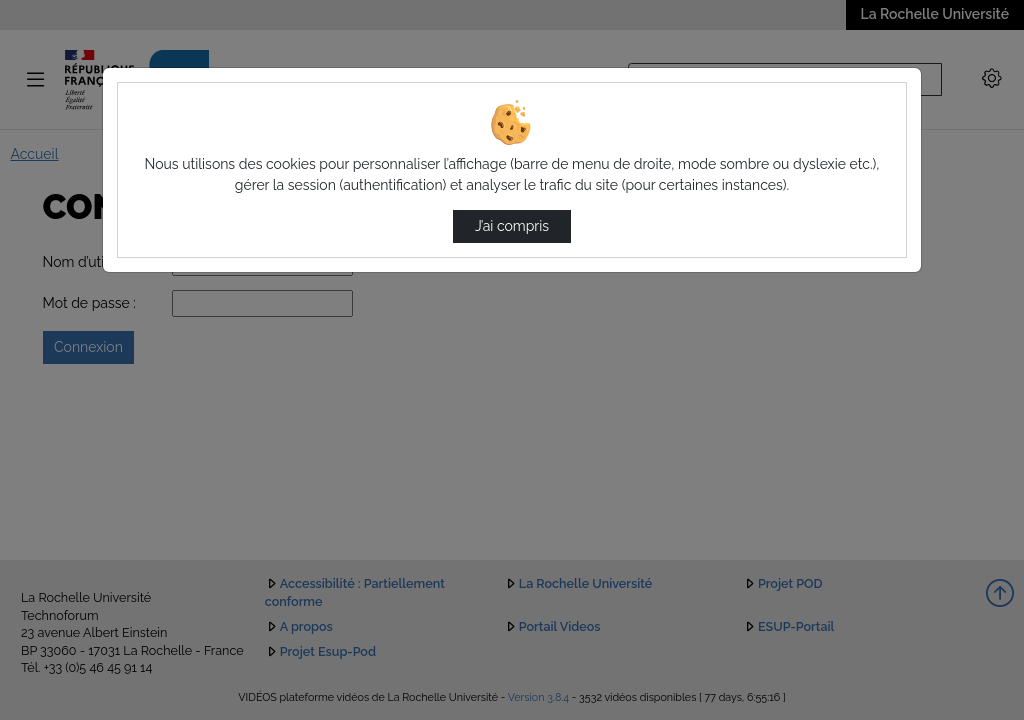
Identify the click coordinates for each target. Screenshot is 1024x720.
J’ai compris (512, 226)
